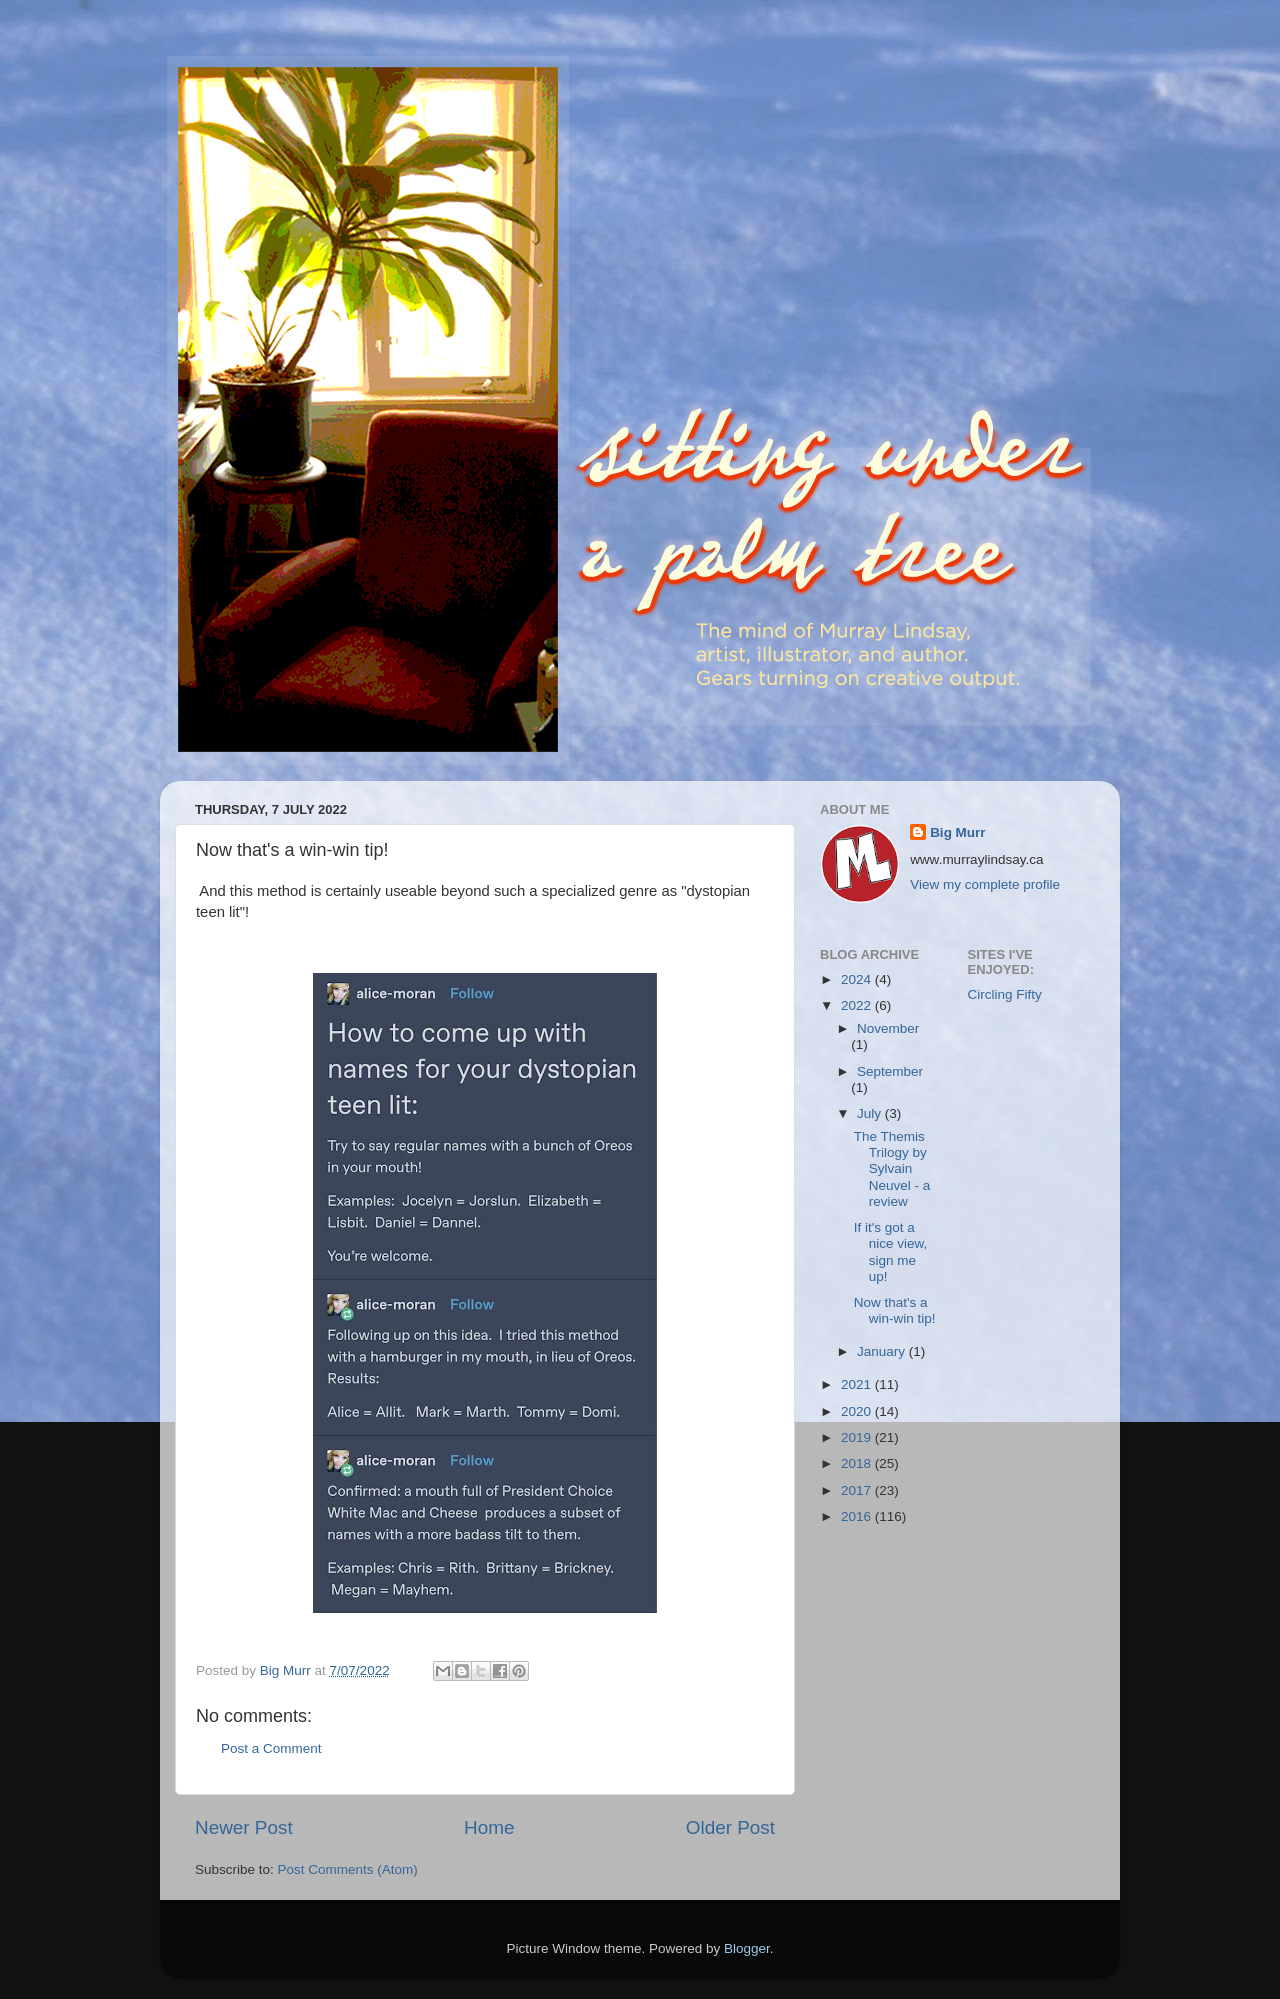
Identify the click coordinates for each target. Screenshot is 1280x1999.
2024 (858, 979)
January (883, 1351)
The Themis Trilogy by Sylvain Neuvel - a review (892, 1169)
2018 (858, 1463)
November (888, 1028)
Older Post (730, 1827)
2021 (858, 1384)
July (871, 1113)
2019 (858, 1437)
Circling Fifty (1005, 994)
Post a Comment (271, 1748)
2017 (858, 1490)
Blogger (747, 1948)
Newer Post (244, 1827)
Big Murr (958, 832)
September (890, 1071)
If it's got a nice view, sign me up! (891, 1252)
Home (489, 1827)
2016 (858, 1516)
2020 (858, 1411)
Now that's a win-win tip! (895, 1310)
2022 (858, 1005)
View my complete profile (985, 884)
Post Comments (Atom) (348, 1869)
